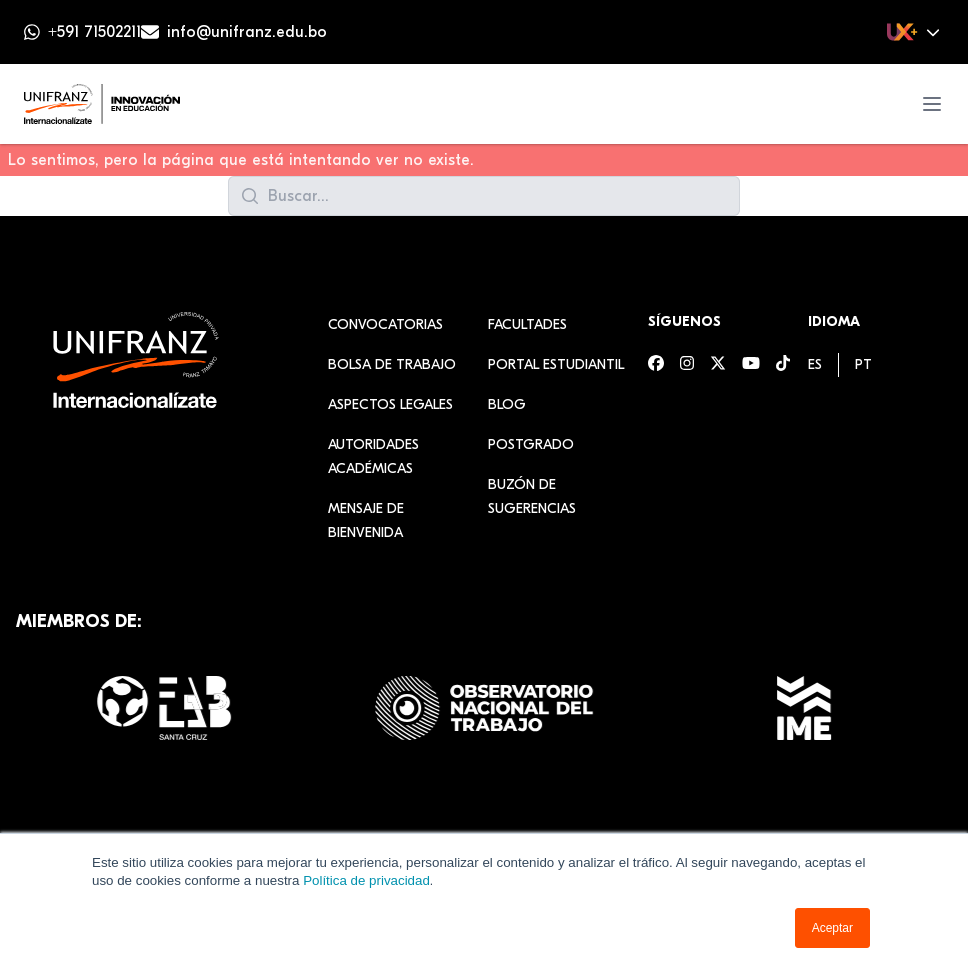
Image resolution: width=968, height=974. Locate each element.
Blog (507, 404)
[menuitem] (815, 364)
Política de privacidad (366, 880)
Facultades (527, 324)
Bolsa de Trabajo (392, 364)
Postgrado (531, 444)
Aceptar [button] (832, 928)
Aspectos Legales (390, 404)
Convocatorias (385, 324)
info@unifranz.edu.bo (247, 32)
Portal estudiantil (556, 364)
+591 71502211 (94, 32)
